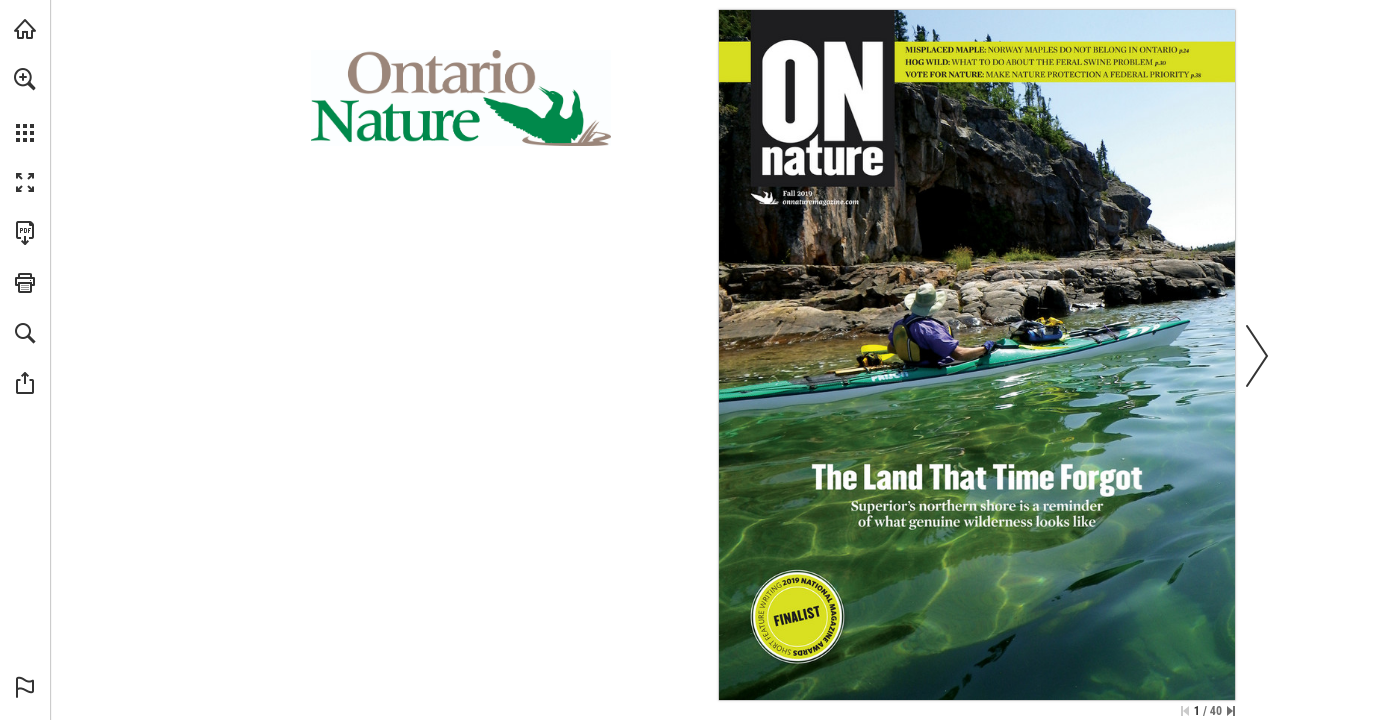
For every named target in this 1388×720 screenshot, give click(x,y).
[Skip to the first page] (1185, 711)
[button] (25, 79)
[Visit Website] (821, 201)
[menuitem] (25, 105)
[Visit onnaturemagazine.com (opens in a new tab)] (25, 29)
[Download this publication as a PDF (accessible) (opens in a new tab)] (25, 233)
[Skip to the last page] (1231, 711)
